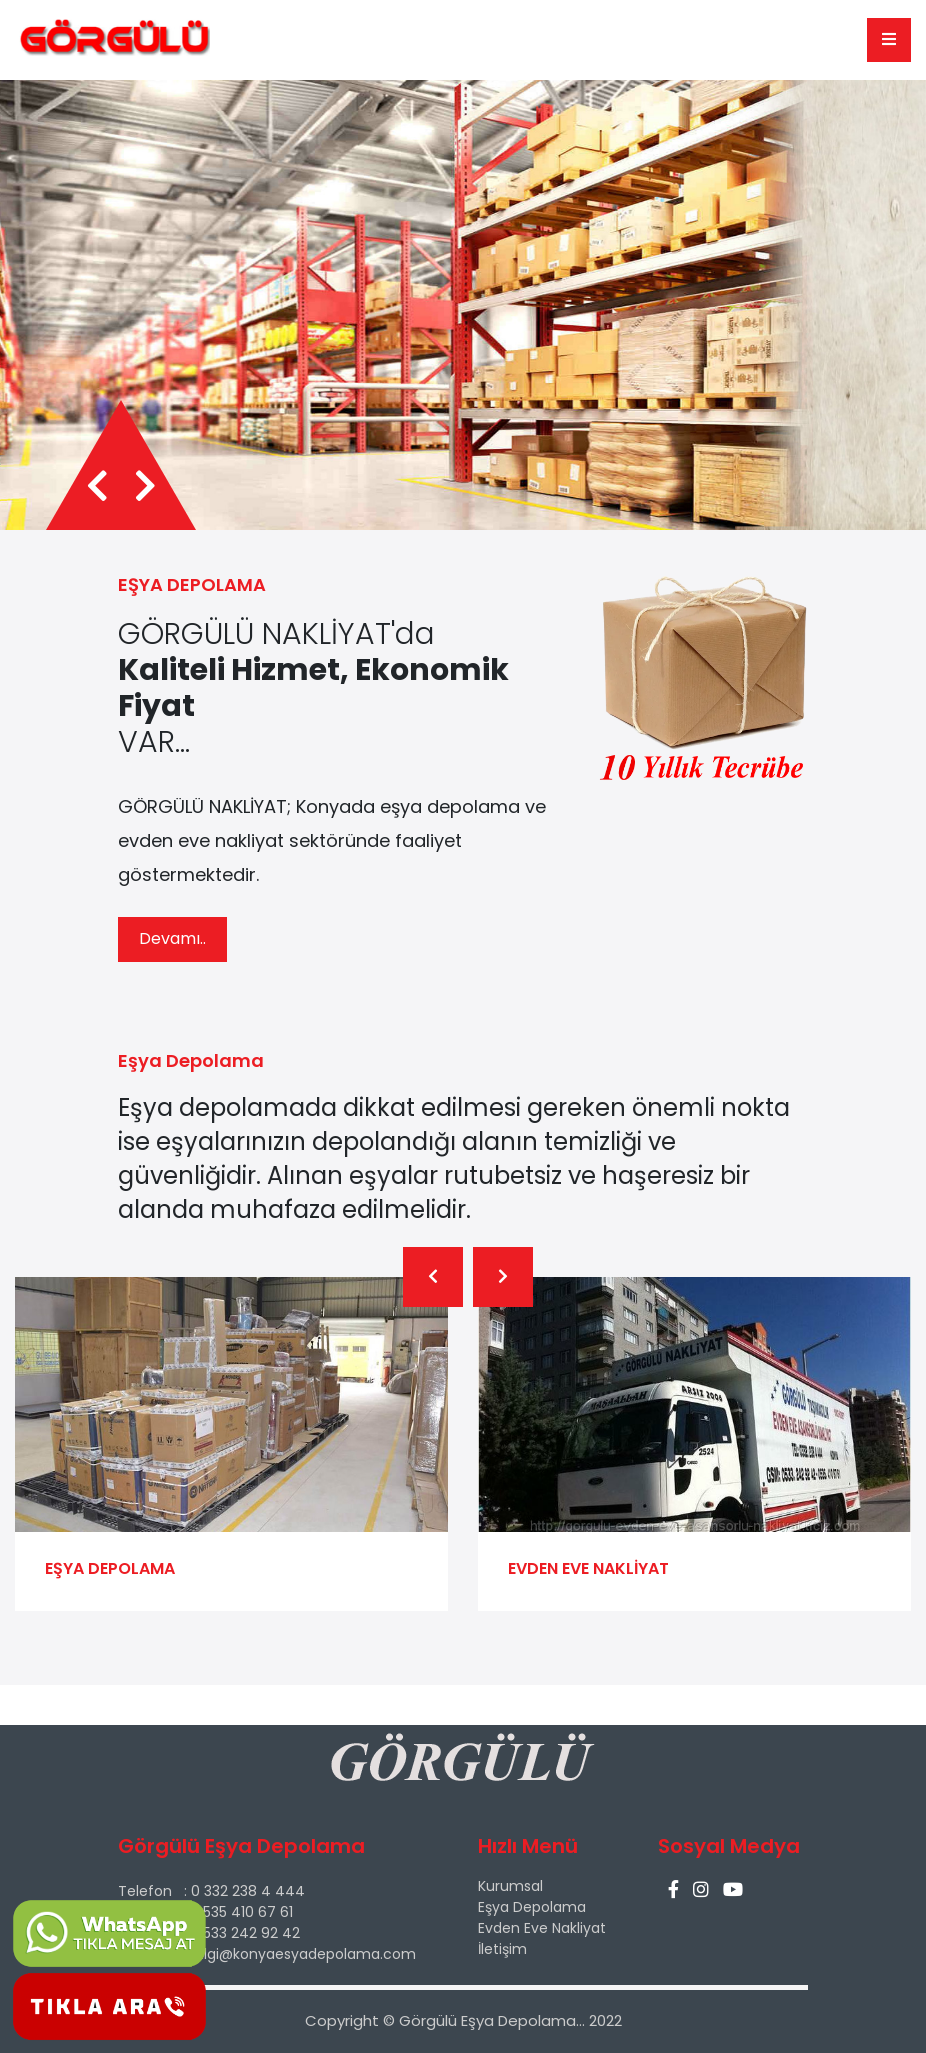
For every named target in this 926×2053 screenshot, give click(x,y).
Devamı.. (172, 938)
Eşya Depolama (532, 1907)
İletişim (502, 1949)
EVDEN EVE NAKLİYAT (588, 1568)
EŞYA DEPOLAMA (110, 1568)
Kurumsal (510, 1886)
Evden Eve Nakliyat (542, 1928)
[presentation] (97, 487)
